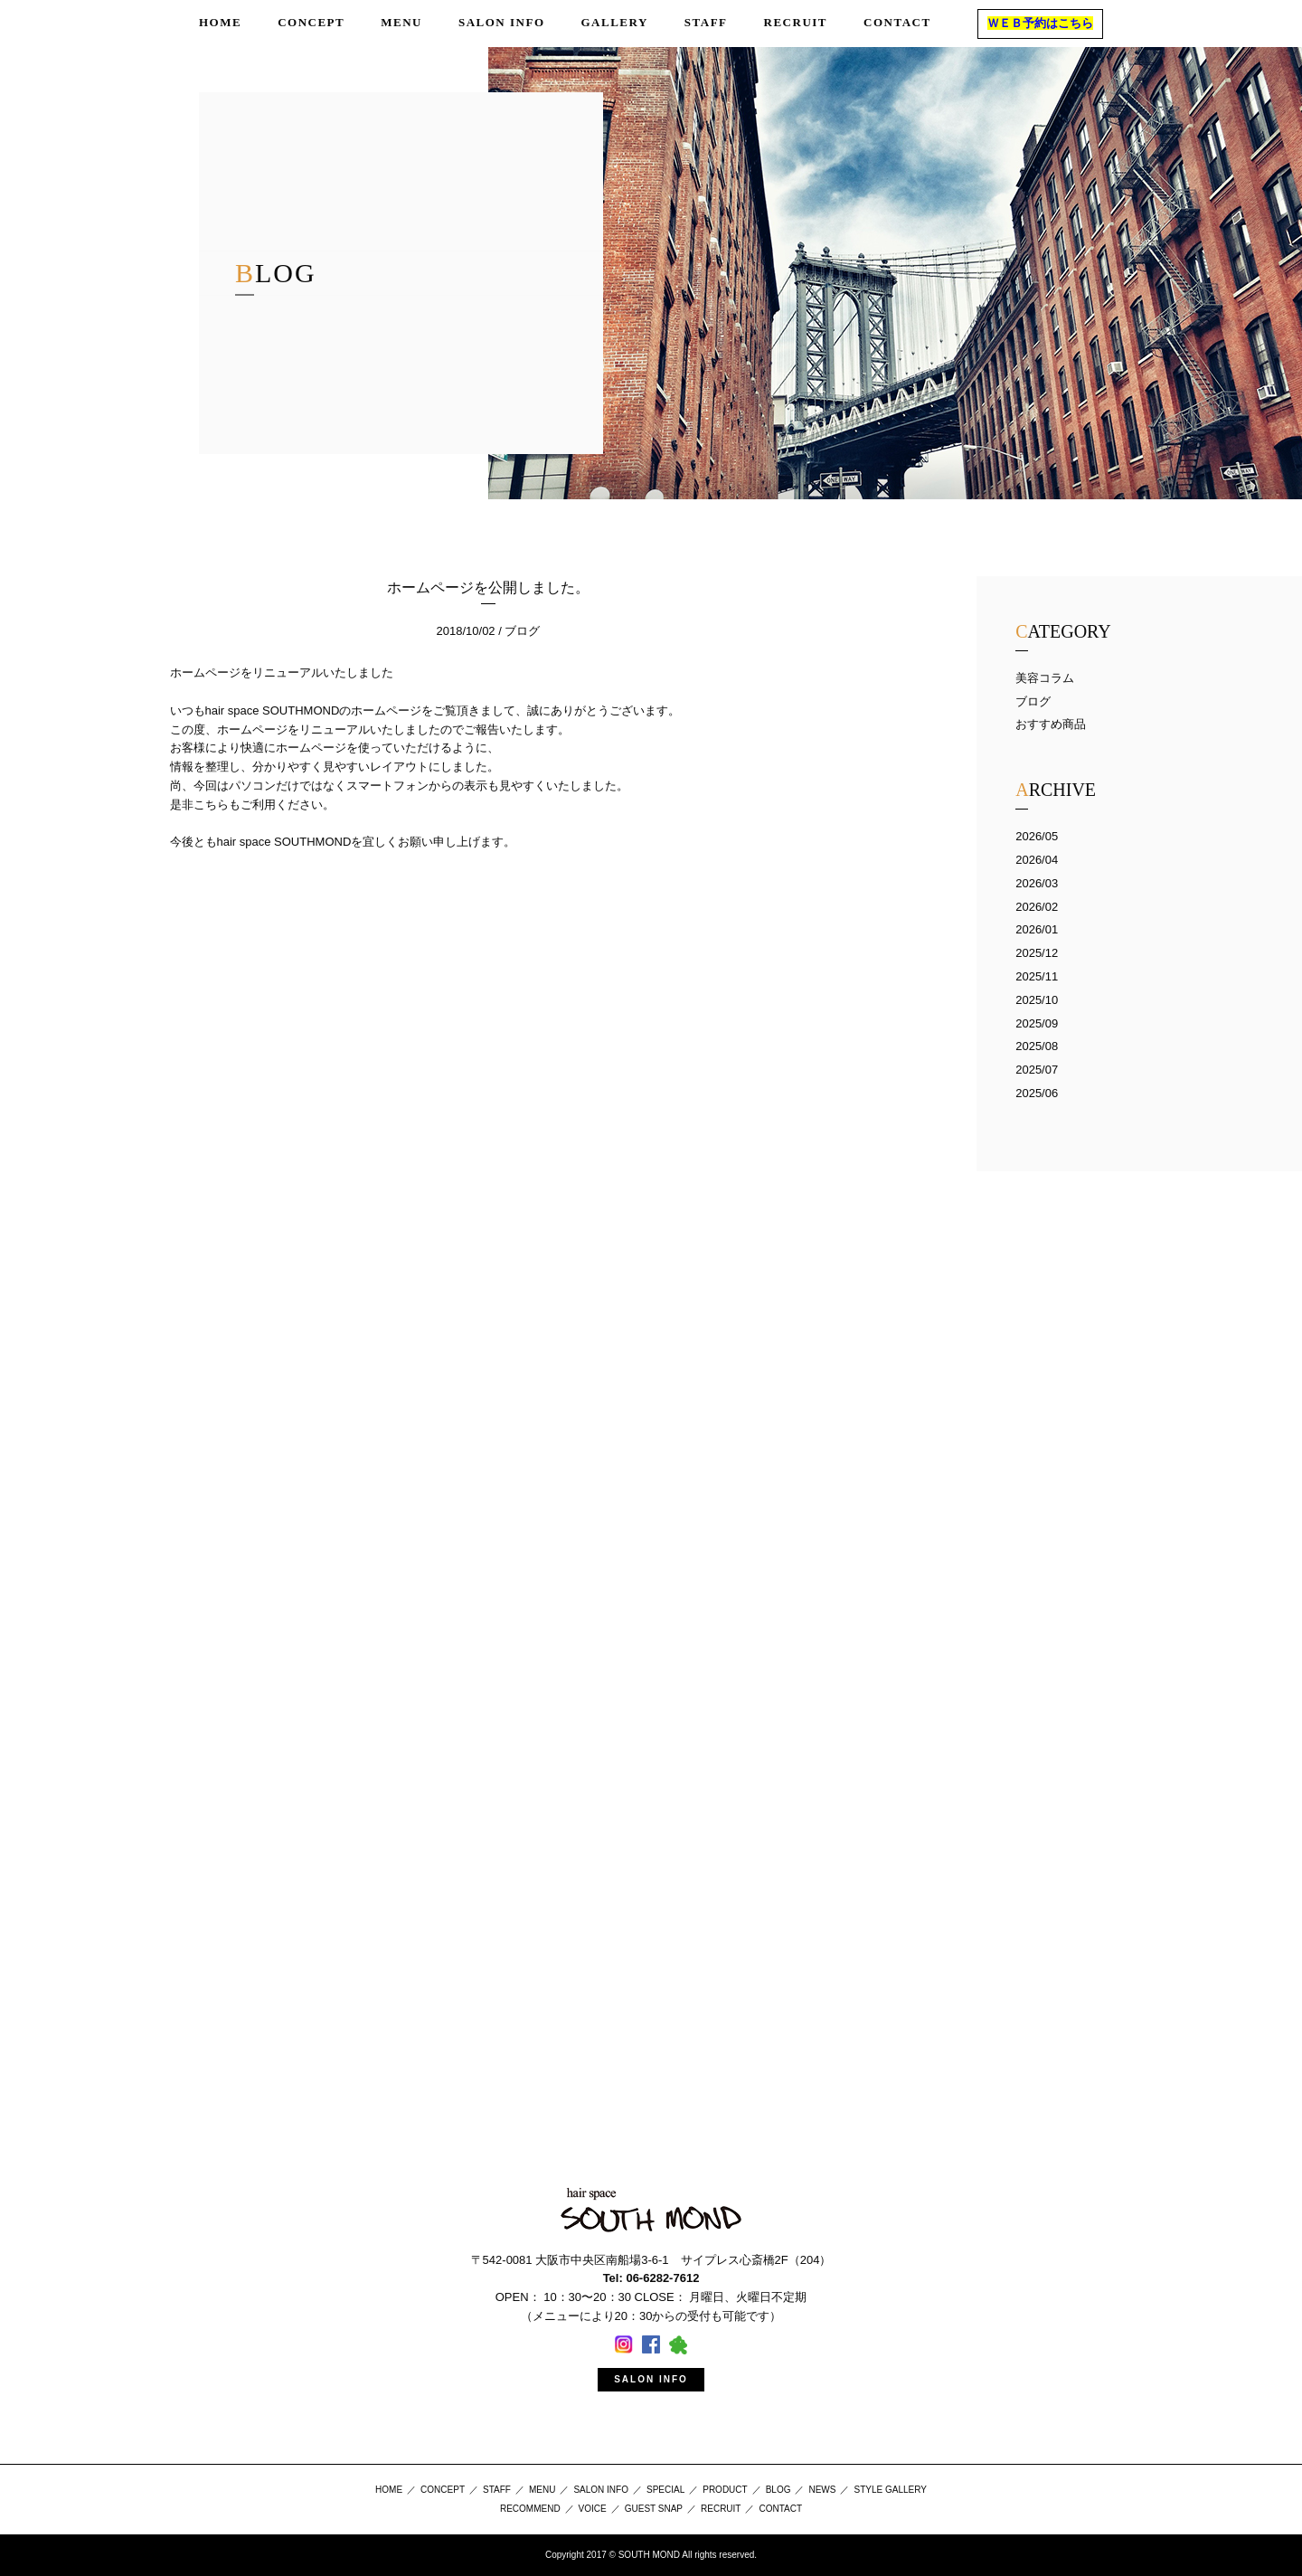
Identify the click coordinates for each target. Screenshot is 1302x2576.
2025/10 (1036, 1000)
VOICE (593, 2509)
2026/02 (1036, 907)
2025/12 (1036, 953)
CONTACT (780, 2509)
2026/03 (1036, 883)
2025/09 (1036, 1023)
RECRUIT (721, 2509)
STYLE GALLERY (890, 2490)
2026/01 (1036, 929)
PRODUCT (725, 2490)
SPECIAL (665, 2490)
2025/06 (1036, 1093)
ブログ (1033, 701)
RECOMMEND (530, 2509)
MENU (542, 2490)
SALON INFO (651, 2379)
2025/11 (1036, 976)
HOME (388, 2490)
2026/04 (1036, 860)
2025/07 (1036, 1069)
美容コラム (1044, 678)
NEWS (821, 2490)
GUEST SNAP (654, 2509)
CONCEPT (442, 2490)
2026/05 (1036, 836)
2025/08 (1036, 1046)
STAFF (497, 2490)
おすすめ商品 (1050, 724)
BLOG (778, 2490)
